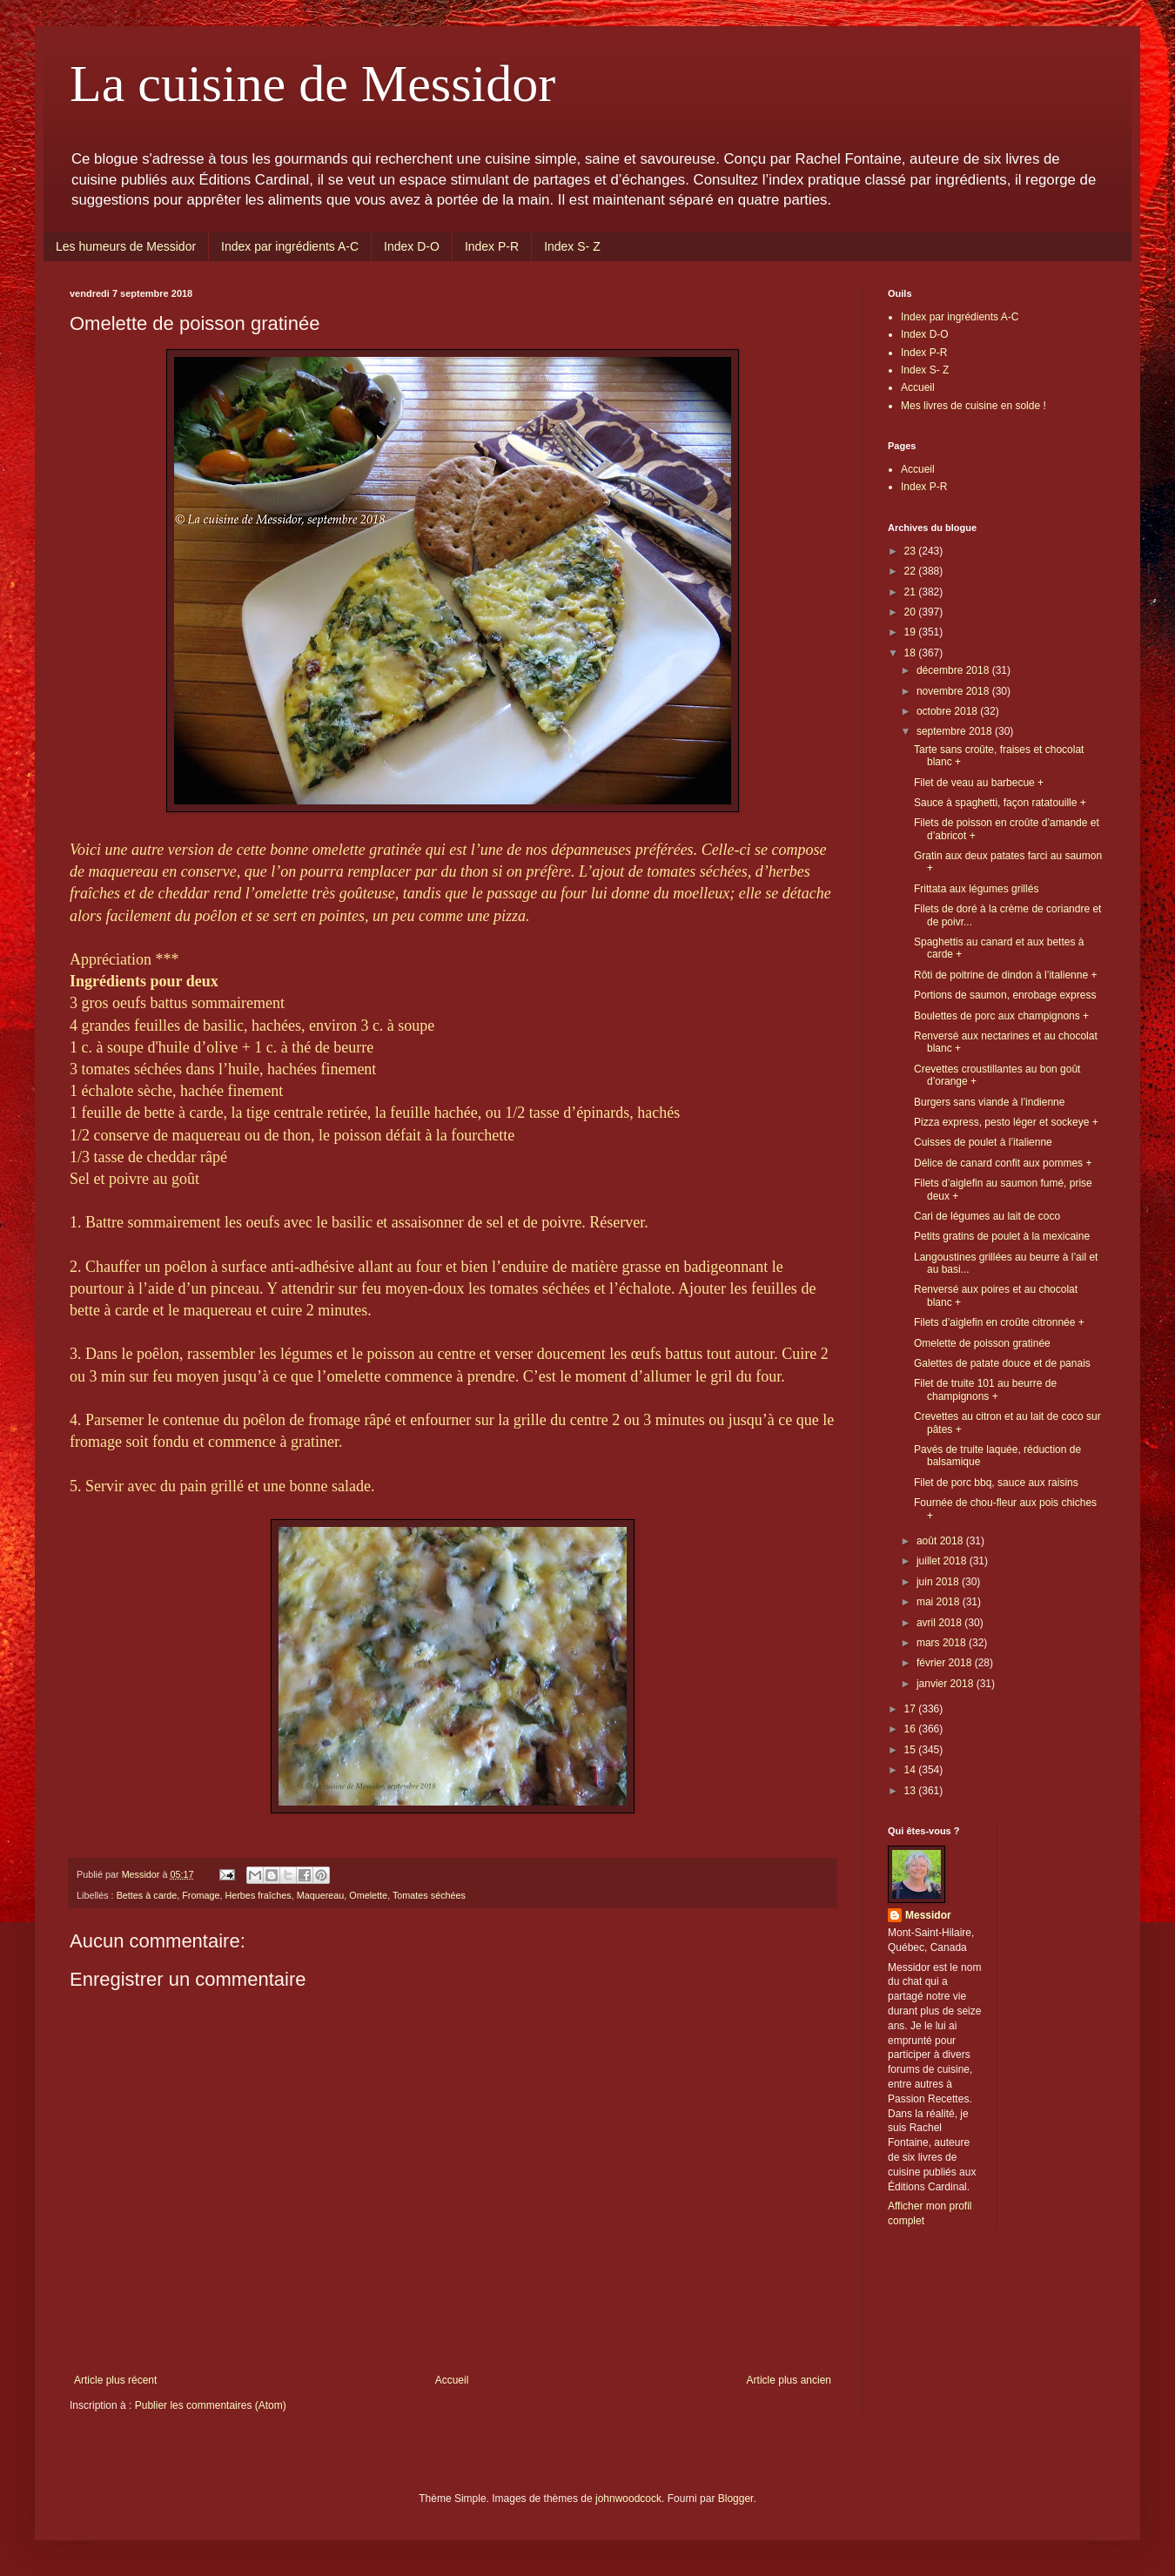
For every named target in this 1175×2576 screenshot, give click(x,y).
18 (911, 653)
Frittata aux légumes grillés (976, 889)
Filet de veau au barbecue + (979, 783)
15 (911, 1750)
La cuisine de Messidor (312, 83)
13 (911, 1791)
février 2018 (945, 1663)
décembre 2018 (954, 670)
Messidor (928, 1915)
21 (911, 592)
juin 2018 (939, 1582)
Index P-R (492, 246)
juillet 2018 (943, 1561)
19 (911, 632)
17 (911, 1709)
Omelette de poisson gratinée (982, 1343)
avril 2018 (940, 1623)
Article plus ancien (789, 2380)
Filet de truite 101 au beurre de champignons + (985, 1389)
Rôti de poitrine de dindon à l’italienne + (1005, 975)
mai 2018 (939, 1602)
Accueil (452, 2380)
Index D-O (412, 246)
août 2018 (941, 1541)
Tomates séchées (429, 1895)
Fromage (200, 1895)
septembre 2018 (955, 731)
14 (911, 1770)
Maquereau (321, 1895)
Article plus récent (115, 2380)
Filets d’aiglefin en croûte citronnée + (999, 1322)
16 (911, 1729)
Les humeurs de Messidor (126, 246)
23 (911, 551)
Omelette (368, 1895)
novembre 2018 (954, 691)
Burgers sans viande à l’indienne (989, 1102)
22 (911, 571)
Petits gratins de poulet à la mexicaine (1002, 1236)
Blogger (736, 2498)
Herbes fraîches (258, 1895)
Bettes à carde (147, 1895)
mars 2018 (942, 1643)
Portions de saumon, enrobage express (1005, 995)
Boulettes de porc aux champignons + (1001, 1016)
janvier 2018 (946, 1684)
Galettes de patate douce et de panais (1002, 1363)
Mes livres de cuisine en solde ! (973, 406)
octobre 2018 (948, 711)
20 (911, 612)
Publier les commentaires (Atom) (210, 2405)
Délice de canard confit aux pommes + (1002, 1163)
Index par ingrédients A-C (290, 246)
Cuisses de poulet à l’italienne (983, 1142)
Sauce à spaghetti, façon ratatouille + (1000, 803)
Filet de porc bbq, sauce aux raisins (996, 1482)
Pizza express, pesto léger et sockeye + (1006, 1122)
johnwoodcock (628, 2498)
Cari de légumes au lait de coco (987, 1216)
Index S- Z (572, 246)
